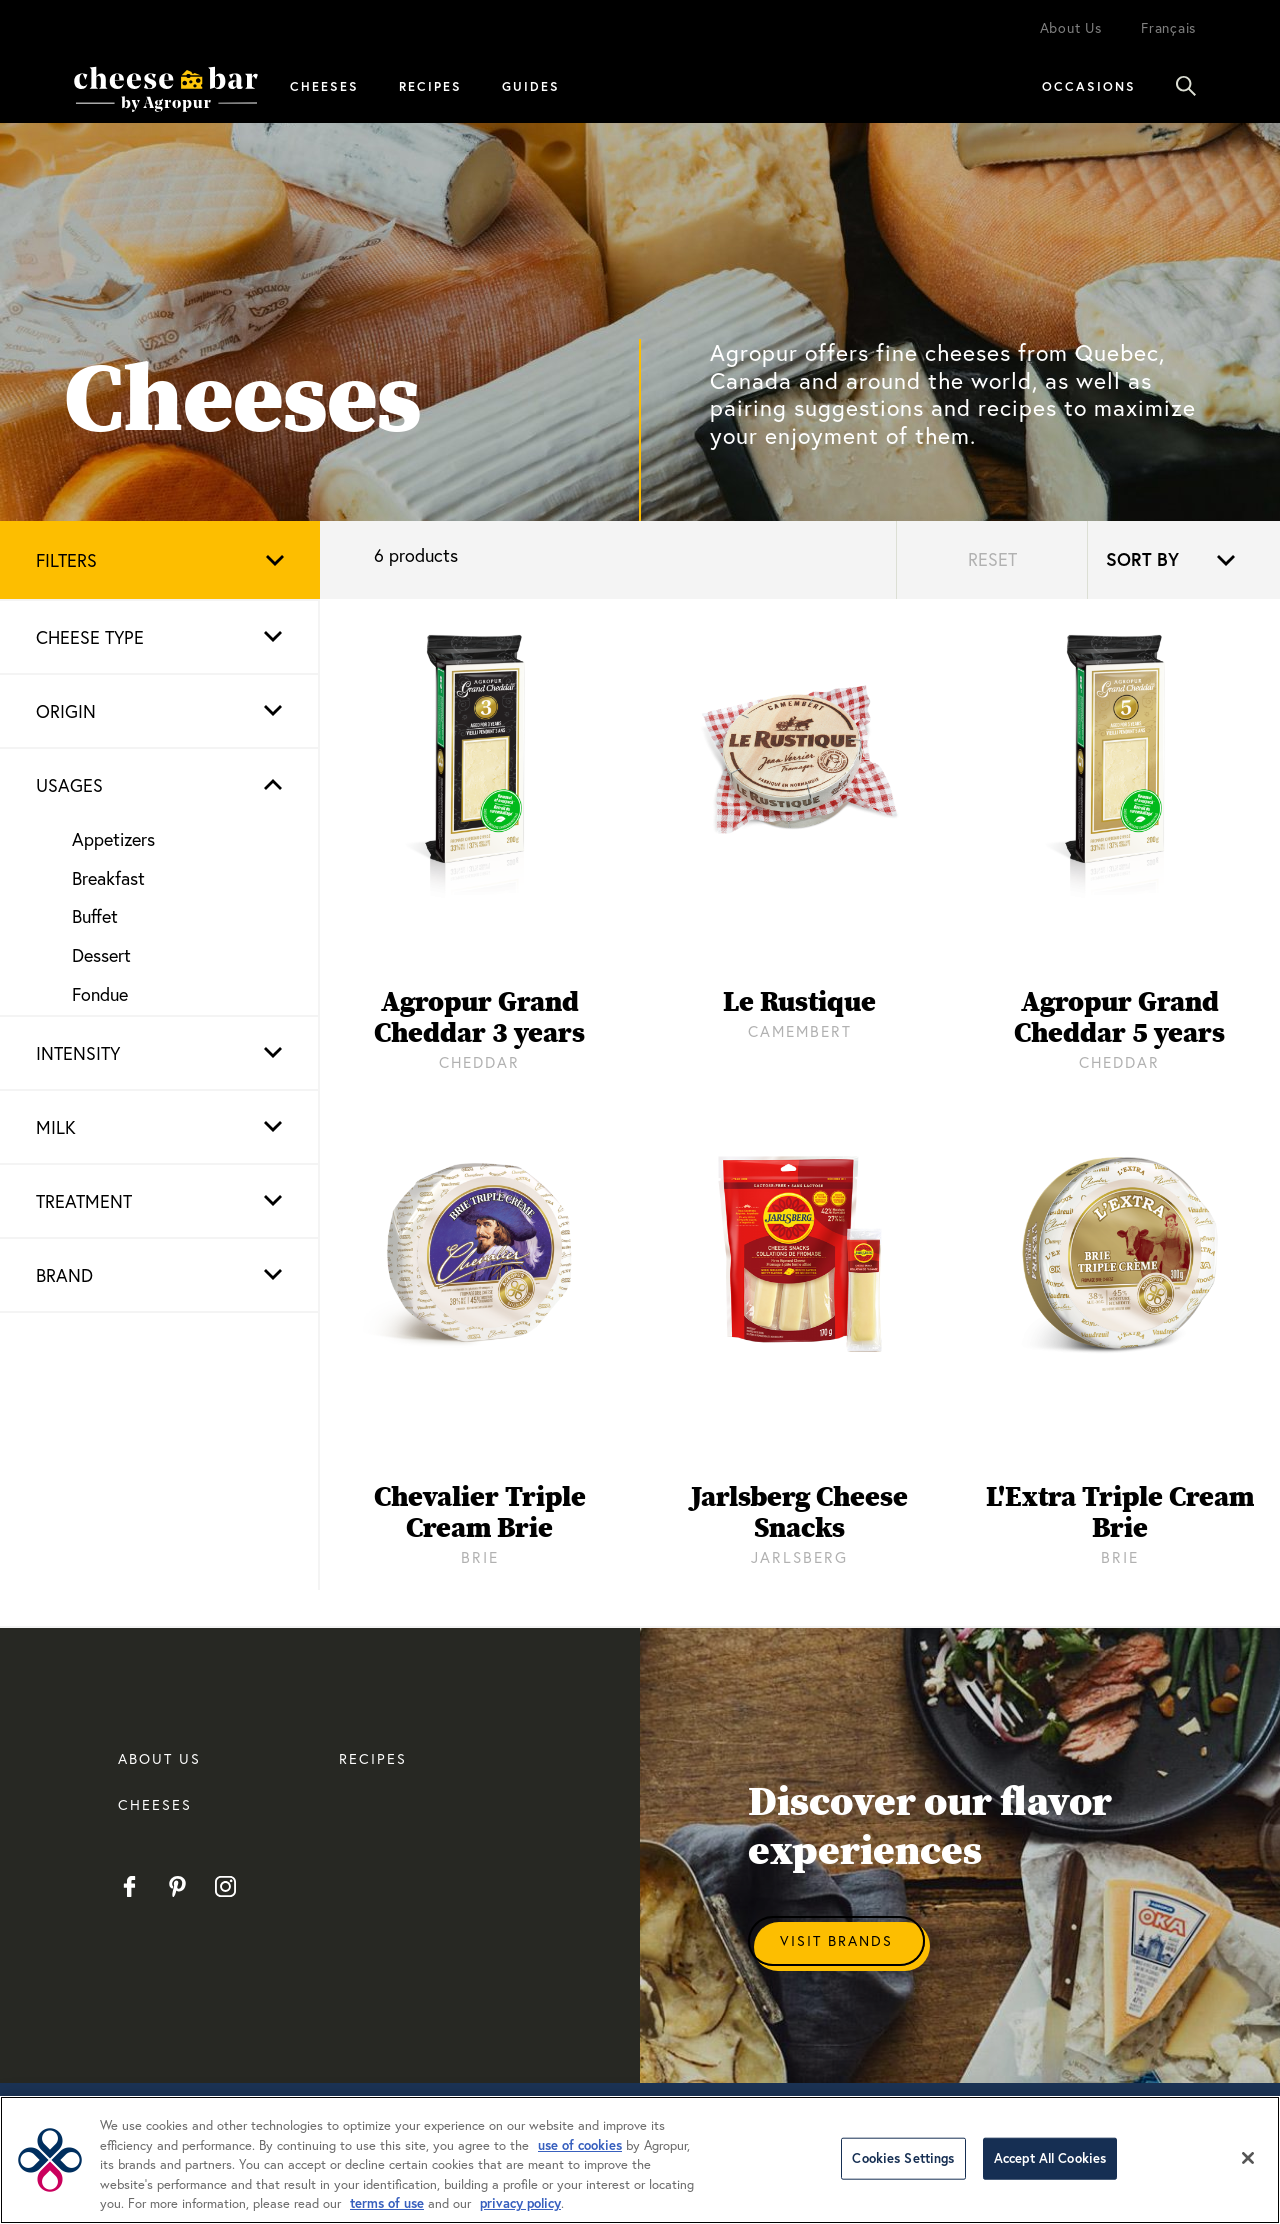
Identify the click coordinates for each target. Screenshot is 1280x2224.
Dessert (101, 955)
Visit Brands (836, 1940)
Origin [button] (66, 711)
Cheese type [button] (90, 637)
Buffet (95, 916)
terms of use (387, 2203)
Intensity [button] (78, 1053)
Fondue (100, 994)
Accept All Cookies (1050, 2158)
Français (1168, 27)
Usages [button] (69, 785)
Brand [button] (64, 1275)
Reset (992, 559)
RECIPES (373, 1758)
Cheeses (324, 86)
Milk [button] (56, 1127)
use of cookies (580, 2145)
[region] (640, 2160)
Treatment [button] (84, 1201)
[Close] (1248, 2158)
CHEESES (155, 1804)
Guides (531, 86)
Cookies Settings (903, 2158)
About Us (1071, 27)
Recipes (430, 86)
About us (159, 1758)
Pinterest (177, 1887)
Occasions (1089, 86)
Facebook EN (129, 1887)
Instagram (225, 1887)
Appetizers (113, 839)
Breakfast (108, 878)
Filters (66, 560)
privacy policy (520, 2203)
